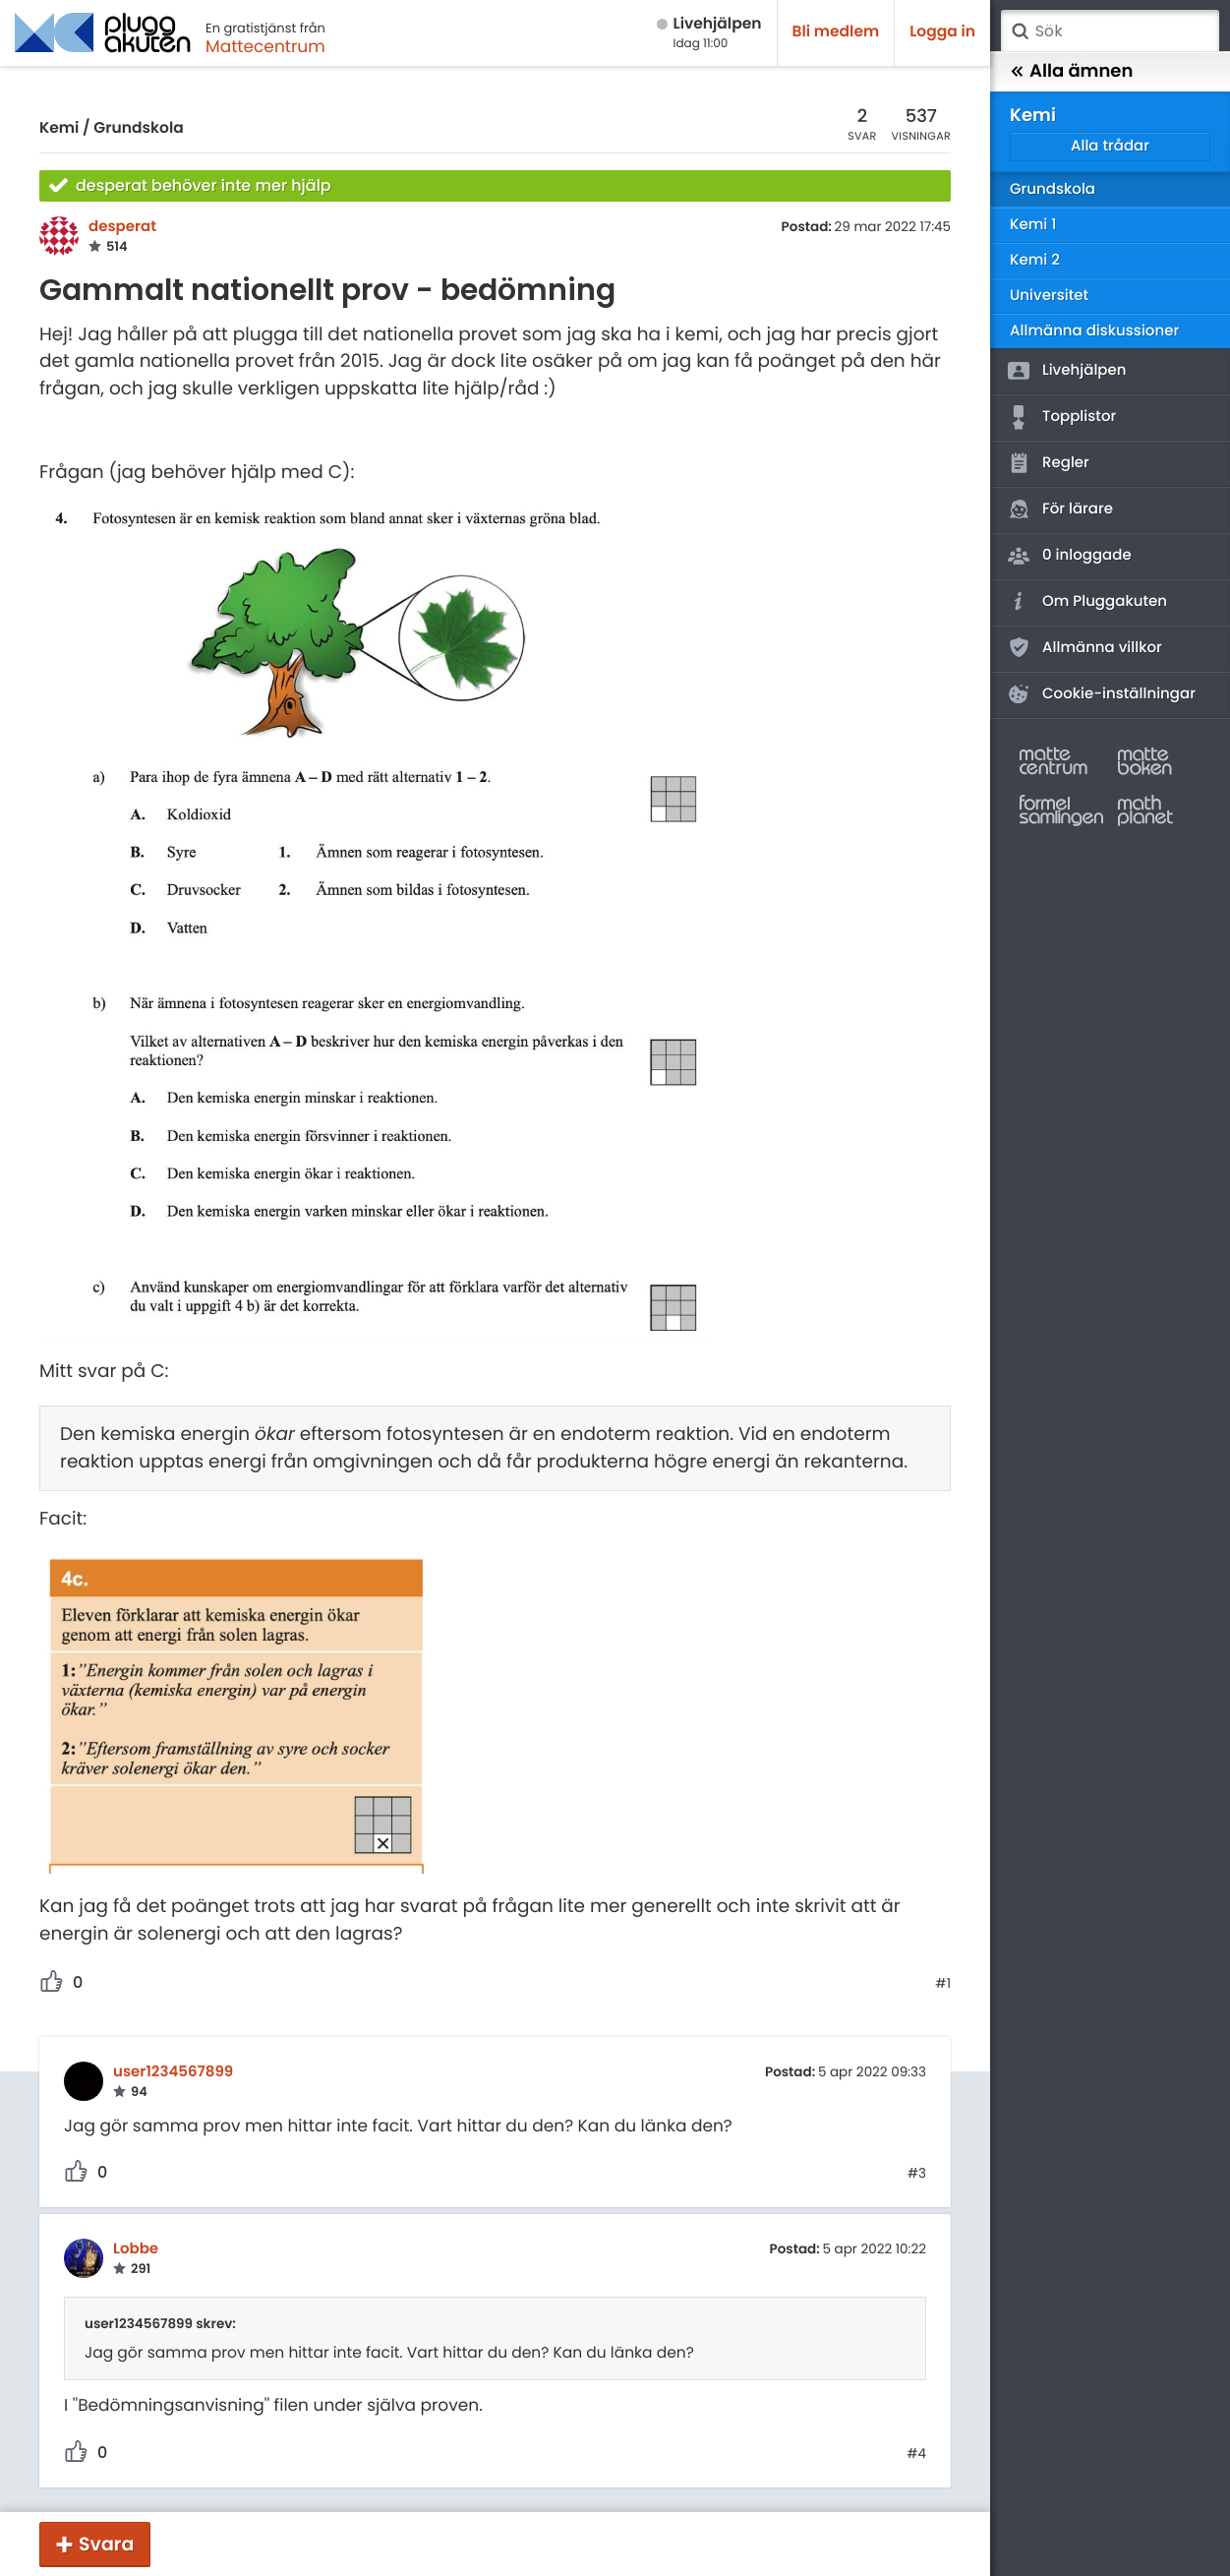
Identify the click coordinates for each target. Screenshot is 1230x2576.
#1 (943, 1984)
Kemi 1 (1033, 224)
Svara (106, 2544)
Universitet (1049, 295)
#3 (917, 2174)
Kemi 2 (1035, 260)
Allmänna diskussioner (1094, 331)
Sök (1019, 31)
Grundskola (138, 128)
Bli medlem (836, 32)
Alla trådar (1110, 146)
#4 (916, 2454)
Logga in (942, 32)
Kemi (59, 128)
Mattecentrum (265, 46)
